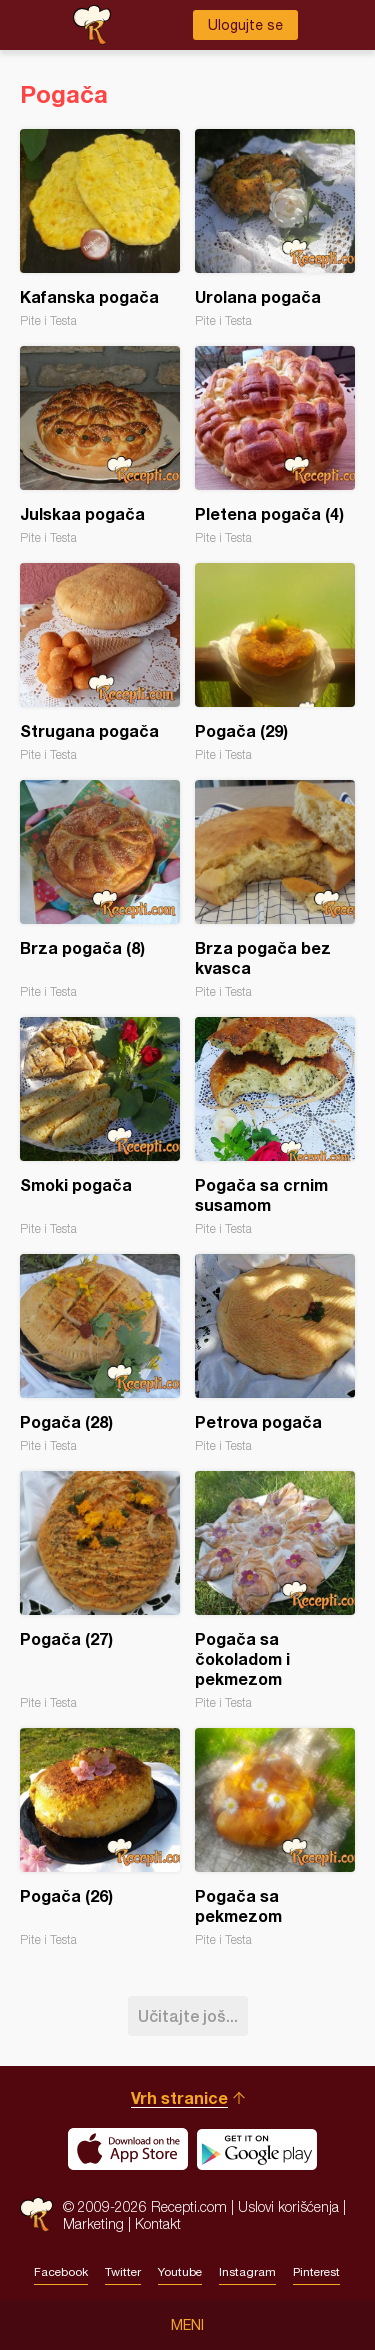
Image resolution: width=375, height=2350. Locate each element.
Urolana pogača (275, 228)
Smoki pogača (100, 1126)
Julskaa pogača (100, 445)
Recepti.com (36, 2214)
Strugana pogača (100, 662)
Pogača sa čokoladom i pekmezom (275, 1590)
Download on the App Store (128, 2149)
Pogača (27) (100, 1590)
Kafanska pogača (100, 228)
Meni (187, 2325)
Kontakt (158, 2223)
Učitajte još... (188, 2015)
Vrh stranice (179, 2097)
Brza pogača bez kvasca (275, 889)
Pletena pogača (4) (275, 445)
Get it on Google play (257, 2149)
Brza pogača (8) (100, 889)
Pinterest (316, 2272)
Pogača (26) (100, 1837)
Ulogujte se (245, 25)
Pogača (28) (100, 1353)
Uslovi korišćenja (288, 2206)
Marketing (93, 2223)
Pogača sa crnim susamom (275, 1126)
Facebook (61, 2272)
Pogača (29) (275, 662)
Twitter (123, 2272)
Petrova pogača (275, 1353)
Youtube (180, 2272)
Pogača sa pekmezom (275, 1837)
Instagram (247, 2272)
